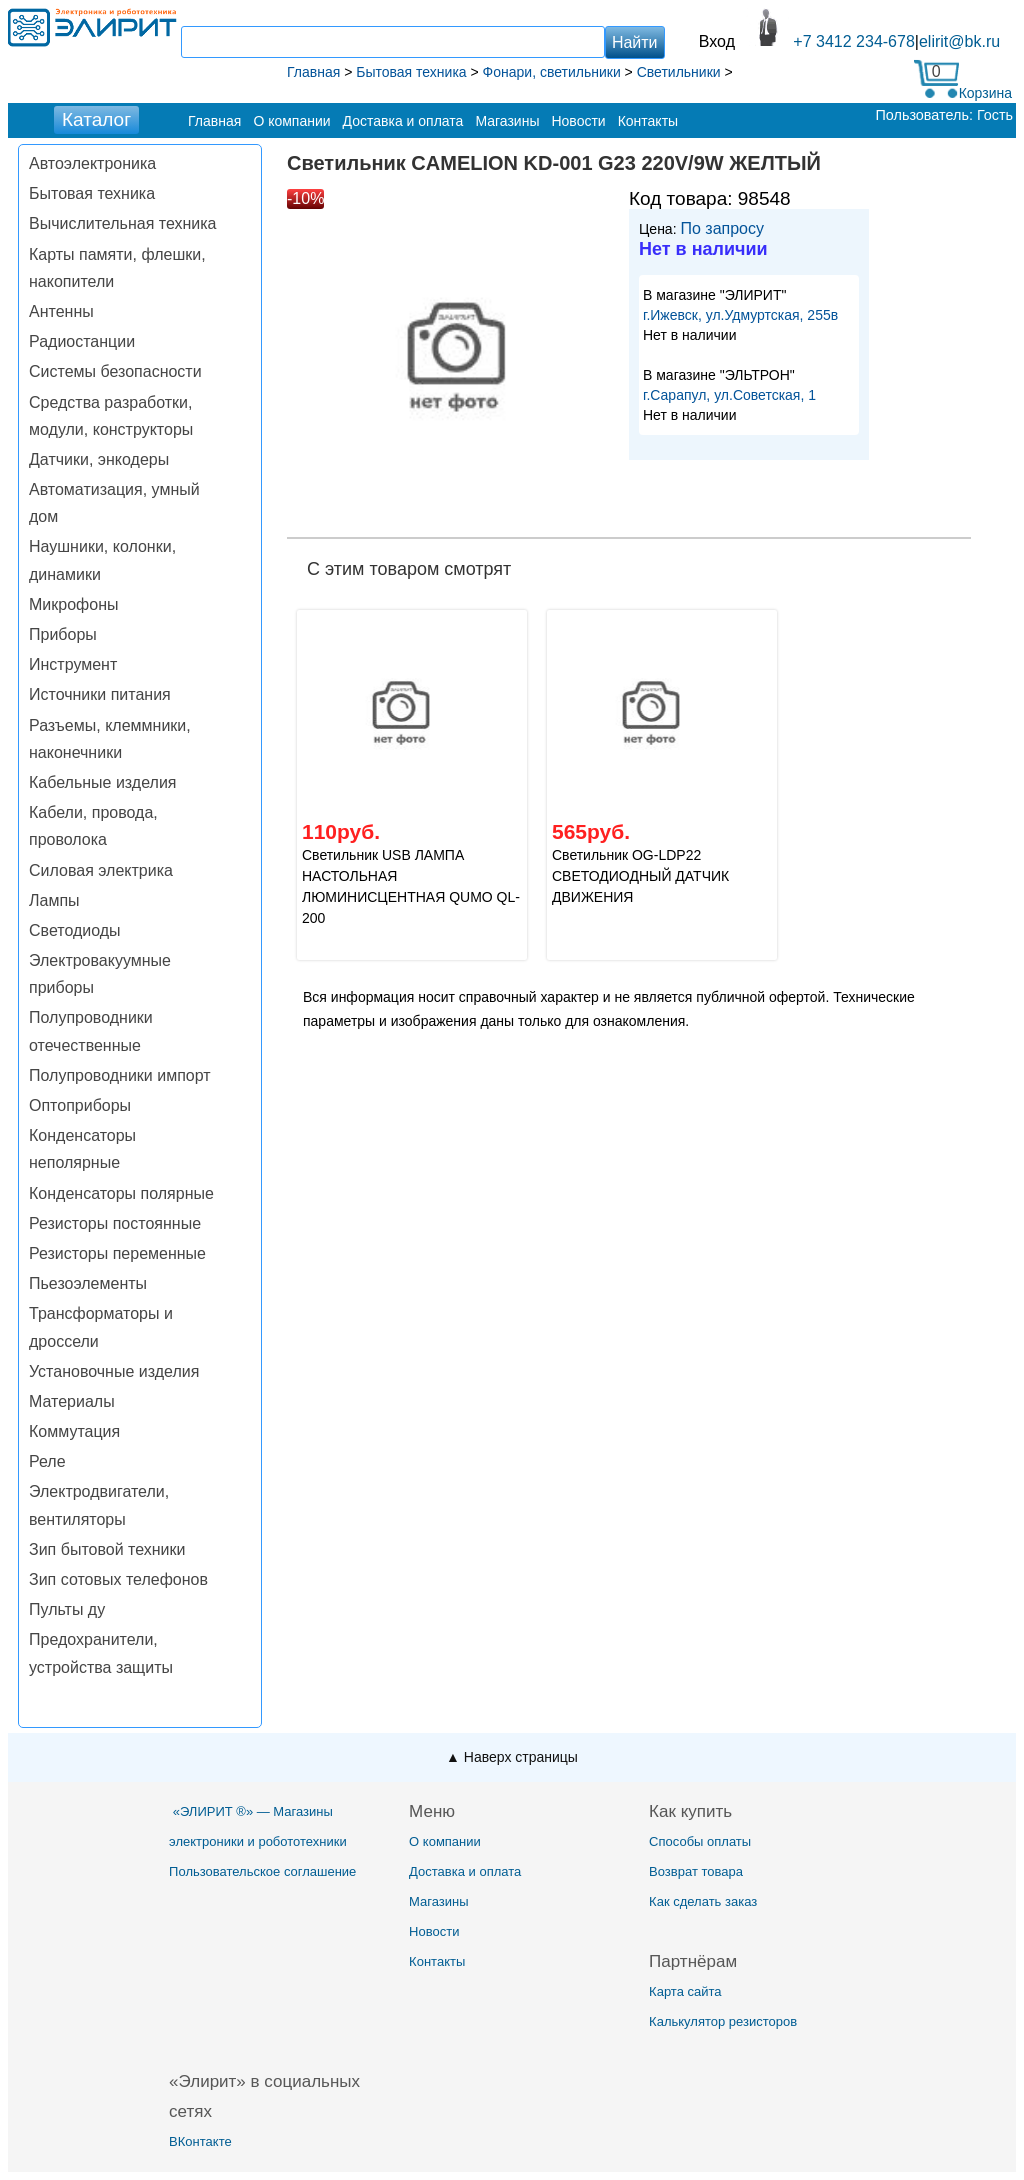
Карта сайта (685, 1991)
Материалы (72, 1401)
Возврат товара (696, 1871)
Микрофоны (73, 604)
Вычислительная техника (122, 223)
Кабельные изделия (102, 782)
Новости (578, 121)
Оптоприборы (80, 1105)
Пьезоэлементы (88, 1283)
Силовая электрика (101, 870)
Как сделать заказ (703, 1901)
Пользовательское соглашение (262, 1871)
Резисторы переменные (117, 1253)
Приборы (63, 634)
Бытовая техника (92, 193)
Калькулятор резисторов (723, 2021)
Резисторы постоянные (115, 1223)
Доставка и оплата (403, 121)
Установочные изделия (114, 1371)
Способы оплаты (700, 1841)
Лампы (54, 900)
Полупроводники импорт (120, 1075)
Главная (214, 121)
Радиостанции (82, 341)
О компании (291, 121)
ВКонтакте (200, 2141)
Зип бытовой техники (107, 1549)
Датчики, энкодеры (99, 459)
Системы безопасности (115, 371)
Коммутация (74, 1431)
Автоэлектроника (92, 163)
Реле (47, 1461)
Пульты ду (67, 1609)
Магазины (507, 121)
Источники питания (100, 694)
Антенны (61, 311)
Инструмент (73, 664)
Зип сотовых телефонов (118, 1579)
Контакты (648, 121)
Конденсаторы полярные (121, 1193)
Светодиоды (75, 930)
